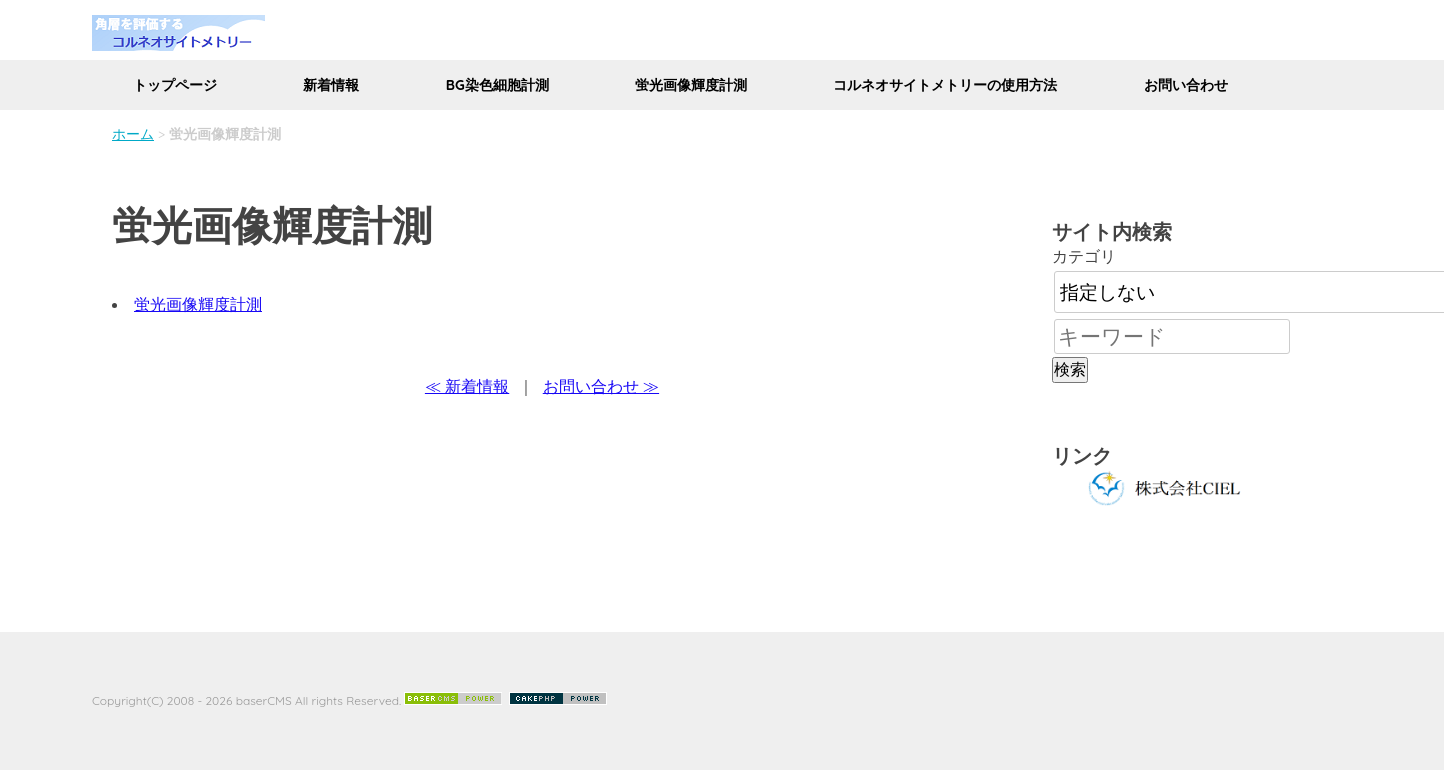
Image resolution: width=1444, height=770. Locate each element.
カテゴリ (1084, 256)
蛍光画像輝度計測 (691, 85)
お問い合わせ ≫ (601, 386)
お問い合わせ (1186, 85)
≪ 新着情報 (467, 386)
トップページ (175, 85)
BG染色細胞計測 (497, 85)
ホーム (133, 134)
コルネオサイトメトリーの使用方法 (945, 85)
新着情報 (331, 85)
